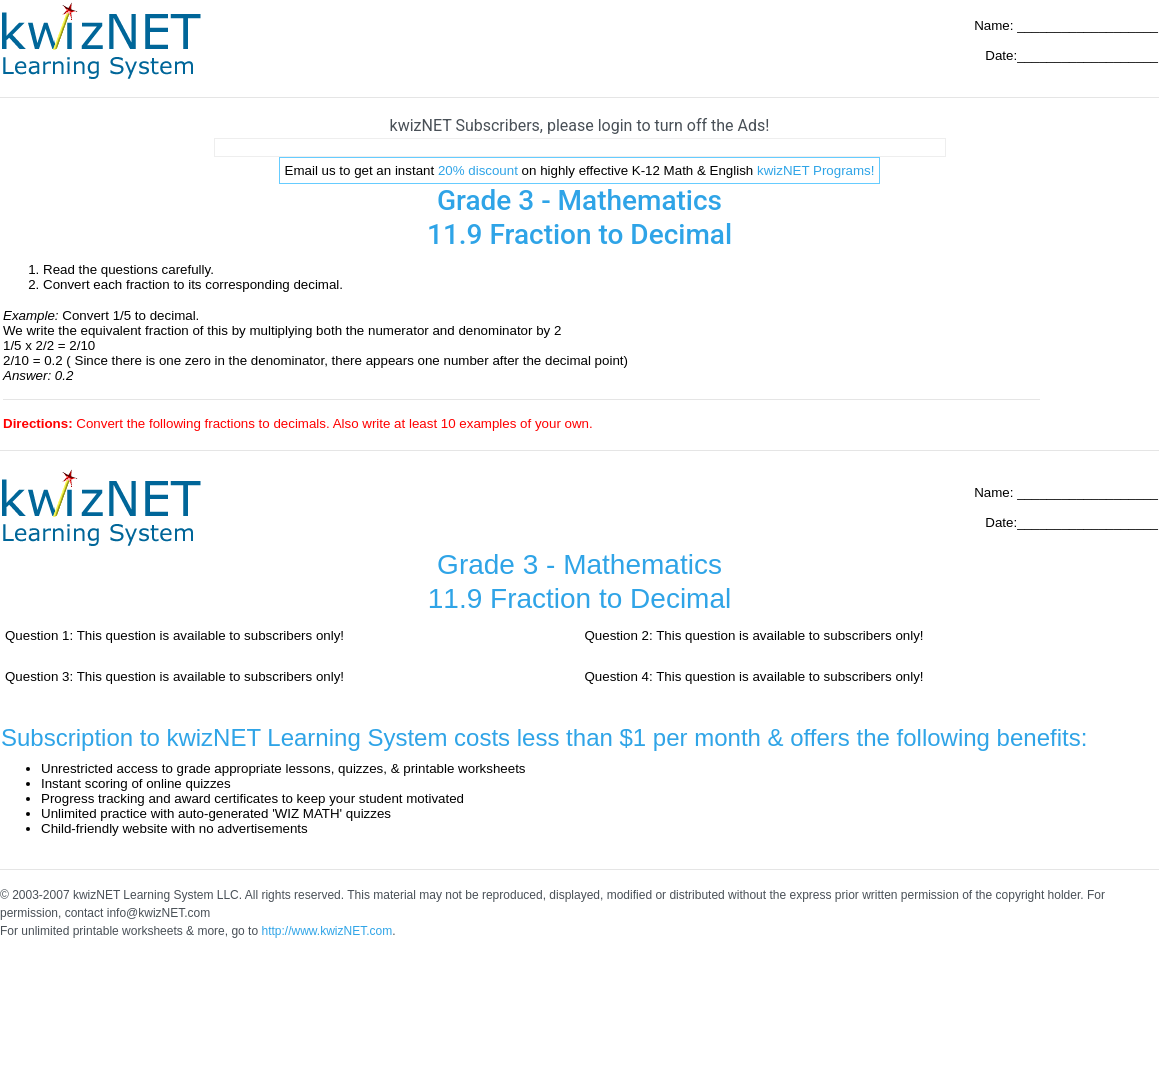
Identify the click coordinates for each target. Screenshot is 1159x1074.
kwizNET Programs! (816, 170)
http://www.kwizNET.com (326, 931)
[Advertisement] (580, 147)
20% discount (478, 170)
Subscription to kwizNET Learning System (224, 737)
